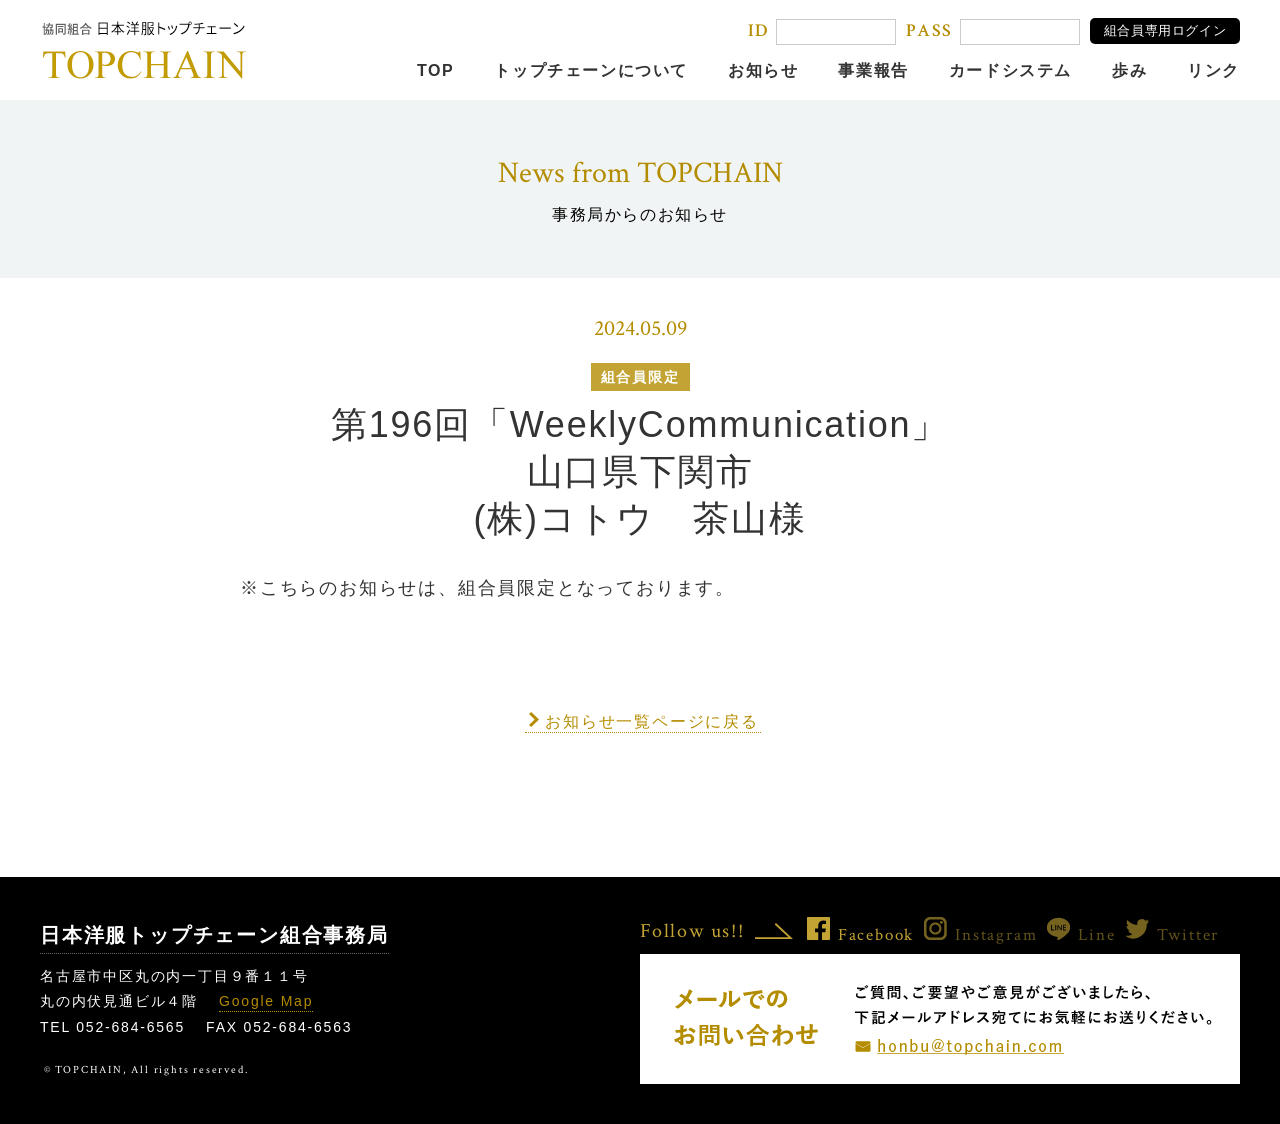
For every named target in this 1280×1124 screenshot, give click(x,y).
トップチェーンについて (591, 70)
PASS (929, 30)
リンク (1213, 70)
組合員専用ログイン (1165, 30)
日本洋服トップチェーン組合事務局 (214, 935)
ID (759, 30)
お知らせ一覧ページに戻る (652, 721)
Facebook (860, 935)
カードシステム (1010, 70)
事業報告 (873, 70)
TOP (435, 70)
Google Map (266, 1001)
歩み (1129, 70)
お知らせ (763, 70)
